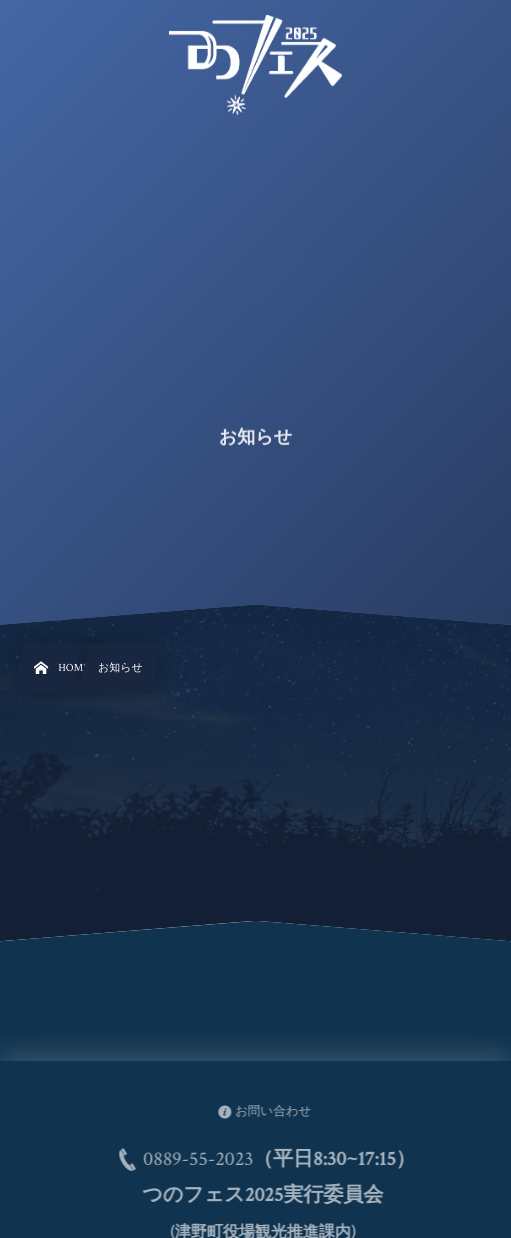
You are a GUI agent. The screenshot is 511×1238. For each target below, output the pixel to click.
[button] (458, 27)
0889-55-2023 (203, 1160)
